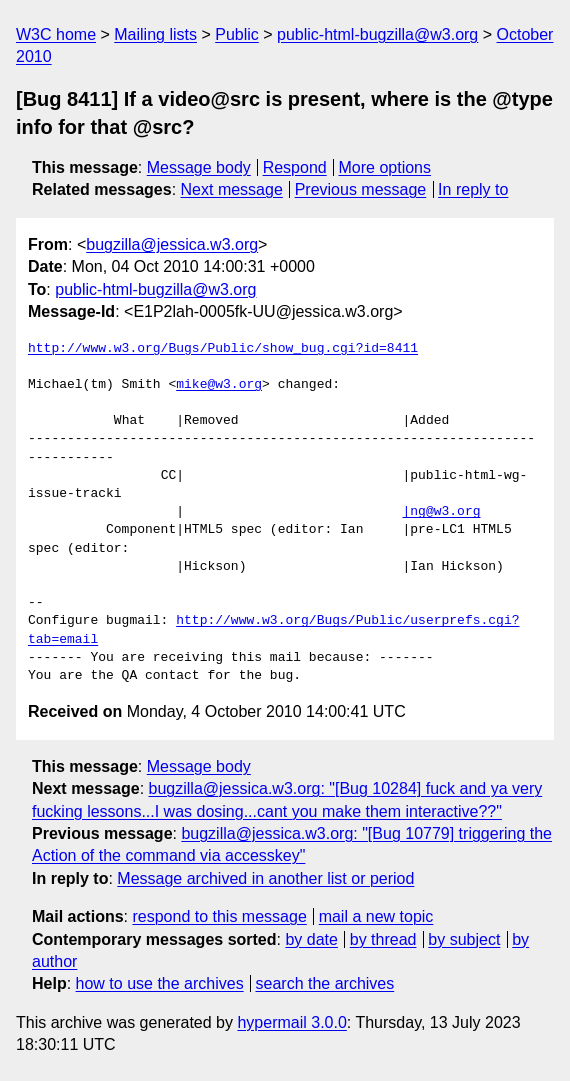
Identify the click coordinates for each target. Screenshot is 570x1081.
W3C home (56, 34)
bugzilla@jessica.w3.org (172, 244)
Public (237, 34)
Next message (232, 189)
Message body (199, 167)
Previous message (361, 189)
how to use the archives (160, 983)
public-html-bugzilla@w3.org (377, 34)
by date (311, 939)
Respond (295, 167)
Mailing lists (155, 34)
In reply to (473, 189)
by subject (464, 939)
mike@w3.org (219, 385)
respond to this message (219, 916)
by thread (383, 939)
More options (385, 167)
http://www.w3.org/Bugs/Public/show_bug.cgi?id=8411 (223, 349)
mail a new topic (376, 916)
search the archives (325, 983)
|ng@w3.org (441, 512)
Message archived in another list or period (265, 878)
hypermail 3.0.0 (291, 1022)
